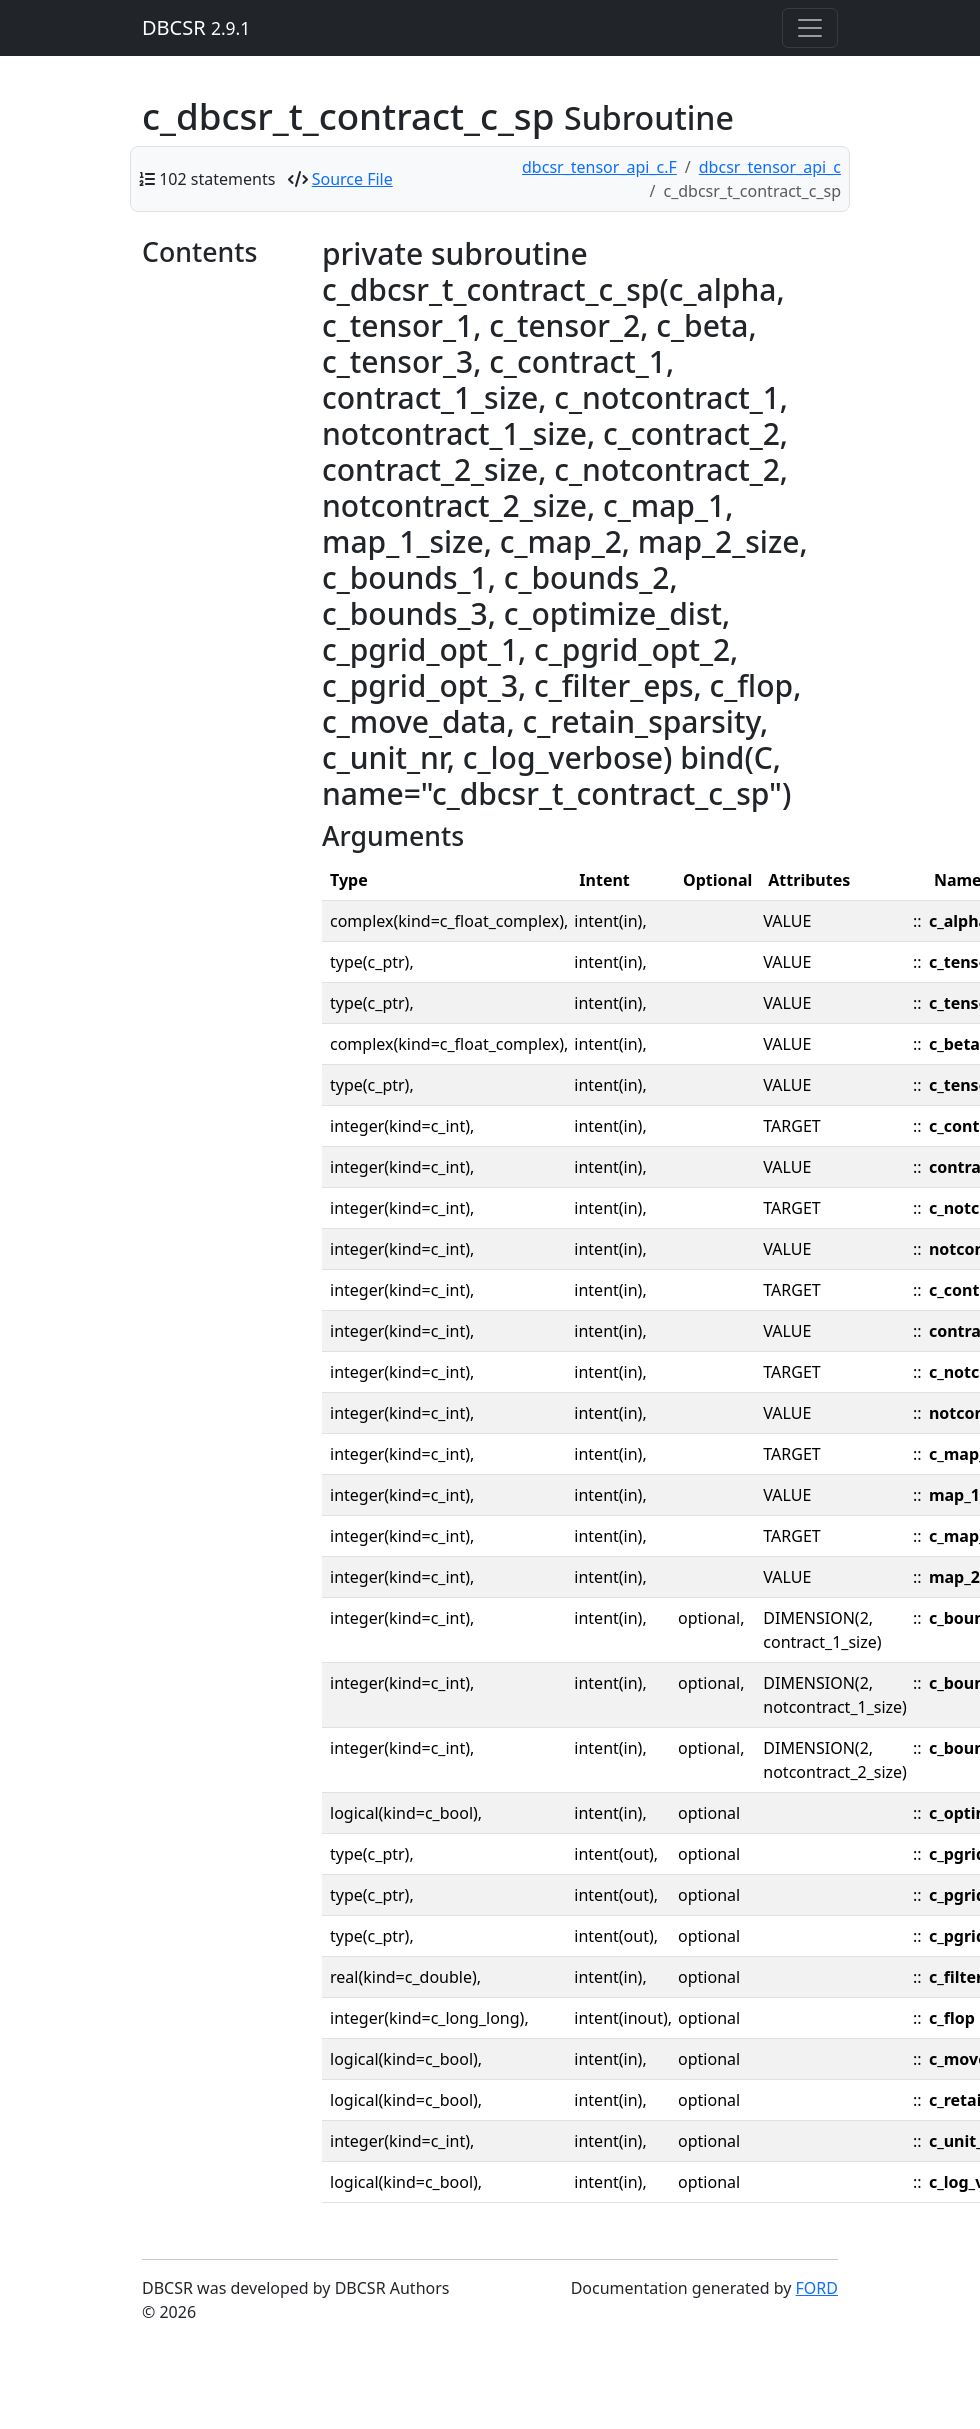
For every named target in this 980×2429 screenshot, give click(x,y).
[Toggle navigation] (810, 28)
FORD (817, 2288)
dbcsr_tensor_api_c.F (599, 167)
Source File (352, 179)
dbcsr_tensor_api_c (770, 167)
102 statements (217, 179)
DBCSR (196, 27)
